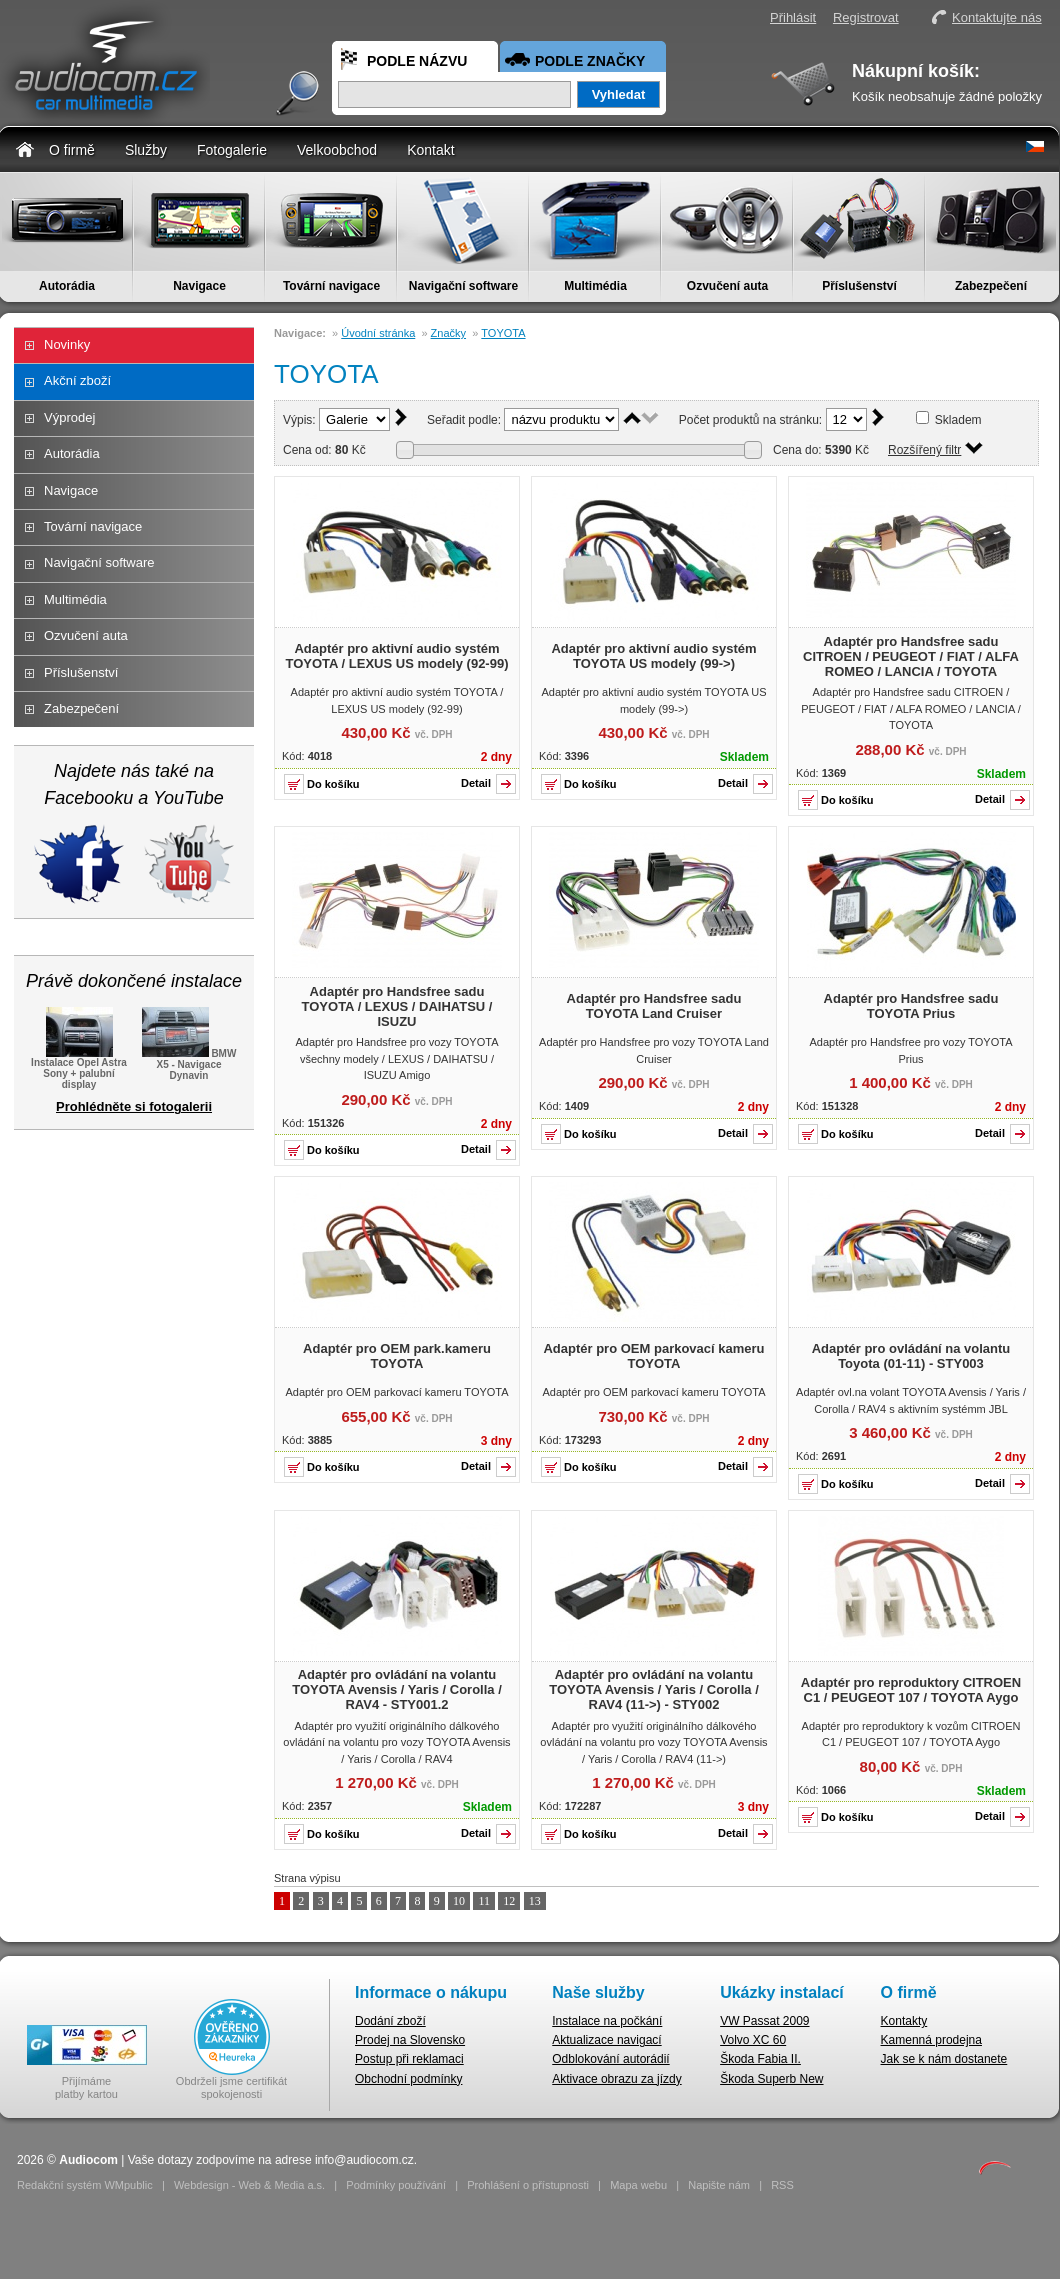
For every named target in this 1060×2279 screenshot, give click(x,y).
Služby (146, 150)
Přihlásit (793, 17)
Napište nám (719, 2185)
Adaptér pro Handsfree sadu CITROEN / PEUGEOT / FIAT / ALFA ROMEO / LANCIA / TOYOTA (911, 656)
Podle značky (590, 61)
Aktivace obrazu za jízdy (616, 2079)
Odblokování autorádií (610, 2059)
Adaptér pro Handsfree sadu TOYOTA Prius (911, 1006)
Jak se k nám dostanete (944, 2059)
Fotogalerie (232, 150)
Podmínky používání (396, 2185)
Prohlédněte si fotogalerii (134, 1106)
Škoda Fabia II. (760, 2059)
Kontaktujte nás (997, 17)
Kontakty (904, 2021)
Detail (476, 783)
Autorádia (67, 286)
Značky (448, 333)
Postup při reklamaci (409, 2059)
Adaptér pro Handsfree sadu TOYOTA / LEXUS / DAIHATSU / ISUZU (397, 1006)
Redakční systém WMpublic (85, 2185)
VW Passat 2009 (764, 2021)
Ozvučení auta (727, 286)
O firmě (72, 150)
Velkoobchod (337, 150)
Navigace (199, 286)
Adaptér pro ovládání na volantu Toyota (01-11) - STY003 (911, 1356)
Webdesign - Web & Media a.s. (249, 2185)
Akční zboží (77, 380)
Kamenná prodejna (931, 2040)
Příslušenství (859, 286)
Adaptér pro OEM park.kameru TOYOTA (397, 1356)
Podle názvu (417, 61)
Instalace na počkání (607, 2021)
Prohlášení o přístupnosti (528, 2185)
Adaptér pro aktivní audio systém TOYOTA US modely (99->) (653, 656)
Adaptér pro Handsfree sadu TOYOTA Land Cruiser (654, 1006)
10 (459, 1901)
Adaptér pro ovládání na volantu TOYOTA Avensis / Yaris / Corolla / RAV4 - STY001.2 (397, 1689)
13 (535, 1901)
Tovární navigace (331, 286)
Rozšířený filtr (924, 450)
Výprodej (69, 417)
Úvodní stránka (378, 333)
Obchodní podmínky (408, 2079)
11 (484, 1901)
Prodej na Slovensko (410, 2040)
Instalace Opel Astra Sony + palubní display (79, 1067)
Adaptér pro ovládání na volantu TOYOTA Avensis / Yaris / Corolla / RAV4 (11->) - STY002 (654, 1689)
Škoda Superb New (771, 2079)
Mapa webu (638, 2185)
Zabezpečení (991, 286)
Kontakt (430, 150)
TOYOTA (503, 333)
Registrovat (866, 17)
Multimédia (595, 286)
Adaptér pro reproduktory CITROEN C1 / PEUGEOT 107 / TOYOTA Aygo (911, 1690)
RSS (782, 2185)
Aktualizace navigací (606, 2040)
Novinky (67, 344)
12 (509, 1901)
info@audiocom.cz (364, 2160)
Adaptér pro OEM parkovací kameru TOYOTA (653, 1356)
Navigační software (463, 286)
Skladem (958, 420)
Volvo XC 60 (753, 2040)
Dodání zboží (390, 2021)
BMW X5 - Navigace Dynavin (189, 1063)
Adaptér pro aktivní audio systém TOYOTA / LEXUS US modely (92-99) (397, 656)
